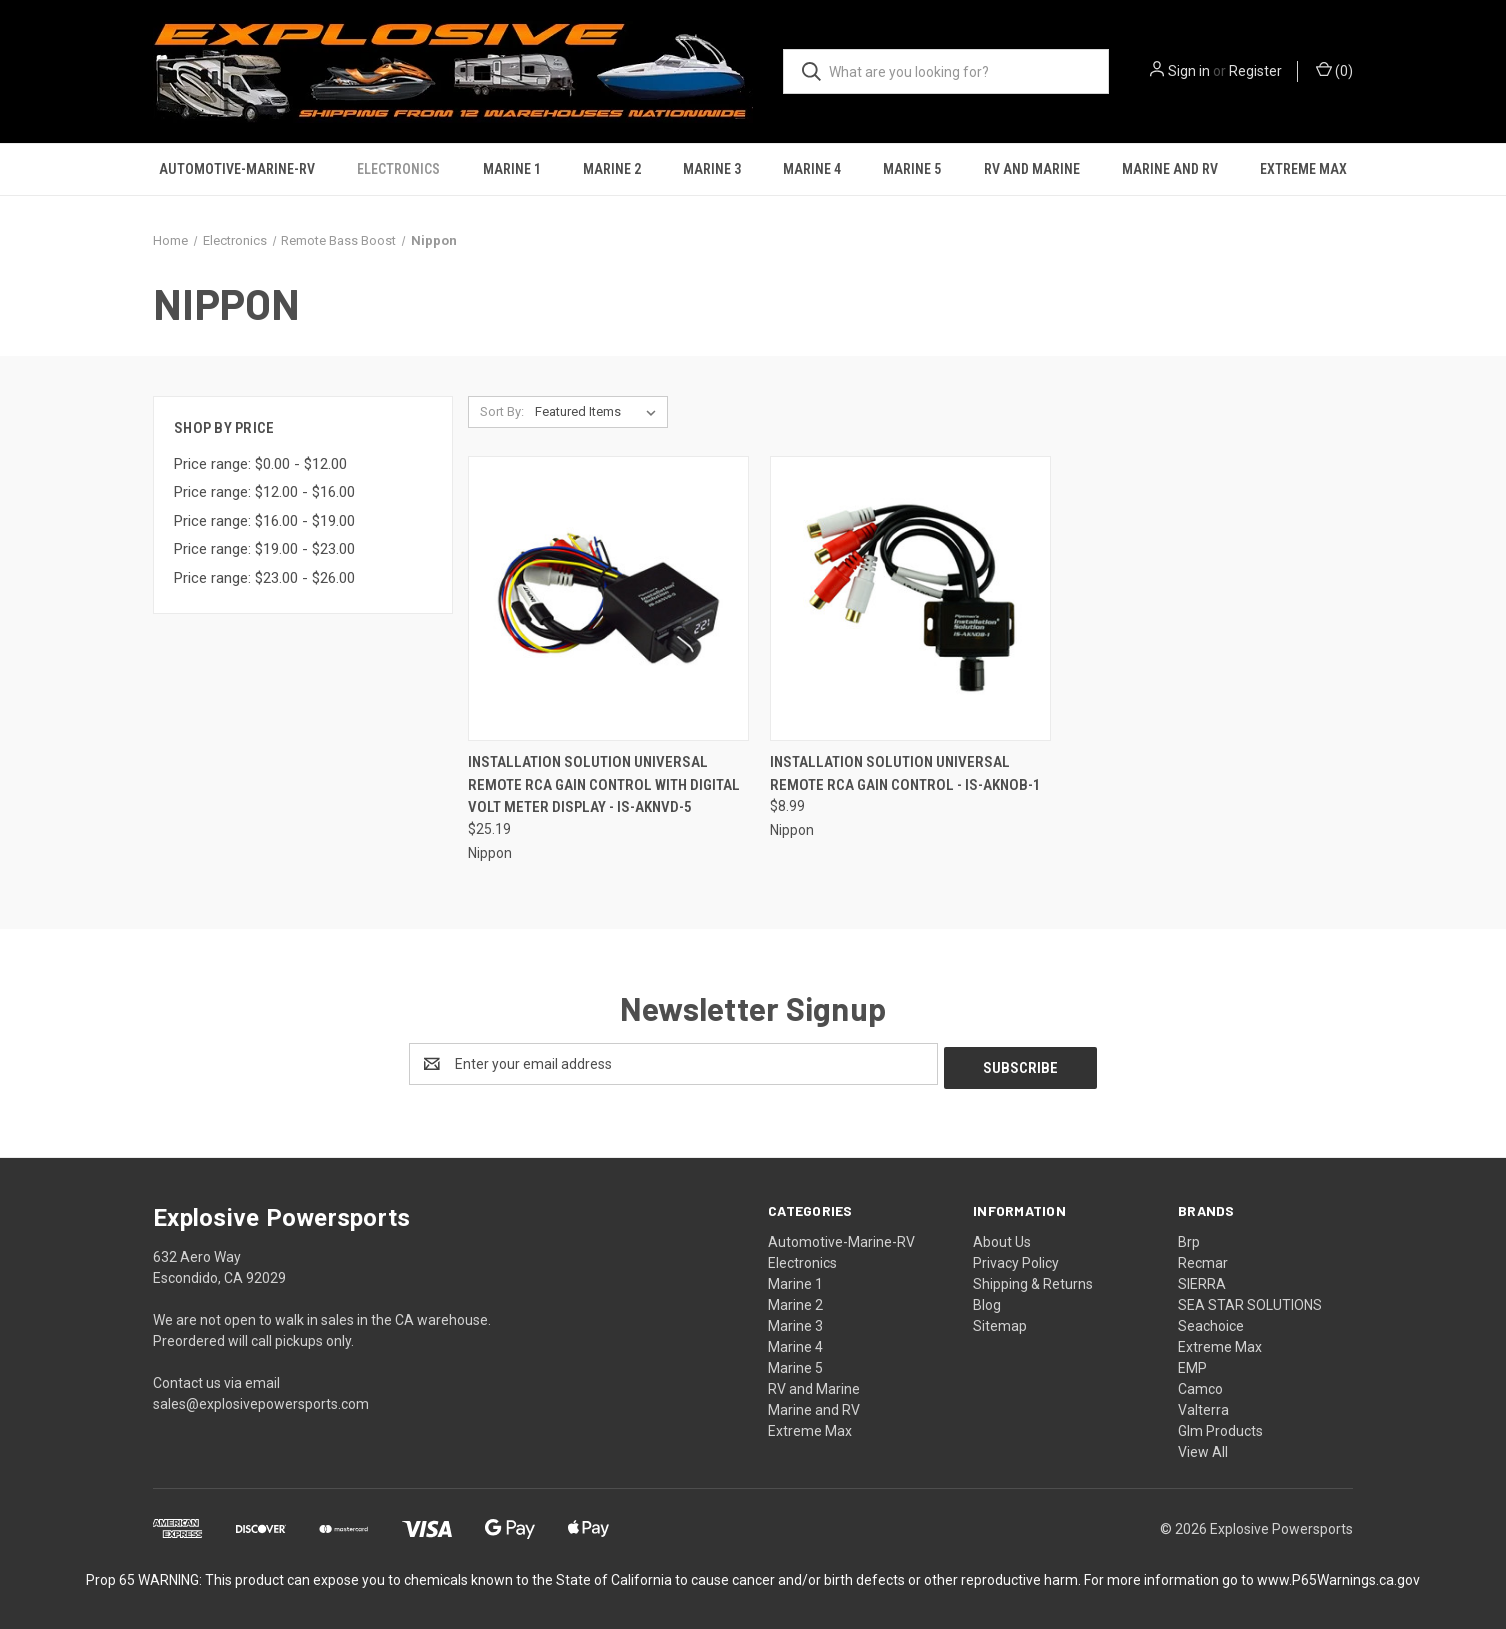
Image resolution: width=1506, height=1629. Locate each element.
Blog (987, 1301)
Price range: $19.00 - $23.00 (264, 549)
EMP (1192, 1364)
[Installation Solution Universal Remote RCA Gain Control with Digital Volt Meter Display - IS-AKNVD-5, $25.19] (608, 598)
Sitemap (1000, 1322)
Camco (1200, 1385)
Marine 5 (912, 169)
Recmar (1203, 1259)
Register (1255, 71)
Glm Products (1220, 1427)
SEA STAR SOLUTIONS (1250, 1301)
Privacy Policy (1016, 1259)
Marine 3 (712, 169)
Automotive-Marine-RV (237, 169)
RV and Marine (1032, 169)
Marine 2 (612, 169)
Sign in (1189, 71)
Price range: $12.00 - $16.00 (264, 492)
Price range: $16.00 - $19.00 (264, 521)
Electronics (398, 169)
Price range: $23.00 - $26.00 (264, 578)
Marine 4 (812, 169)
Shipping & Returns (1033, 1280)
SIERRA (1202, 1280)
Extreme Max (1303, 169)
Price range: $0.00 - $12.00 (260, 464)
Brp (1189, 1238)
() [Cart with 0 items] (1334, 70)
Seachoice (1211, 1322)
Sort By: (502, 411)
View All (1203, 1448)
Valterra (1203, 1406)
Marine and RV (1170, 169)
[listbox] (599, 412)
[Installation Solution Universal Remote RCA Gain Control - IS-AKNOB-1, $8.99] (910, 598)
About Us (1002, 1238)
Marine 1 (512, 169)
